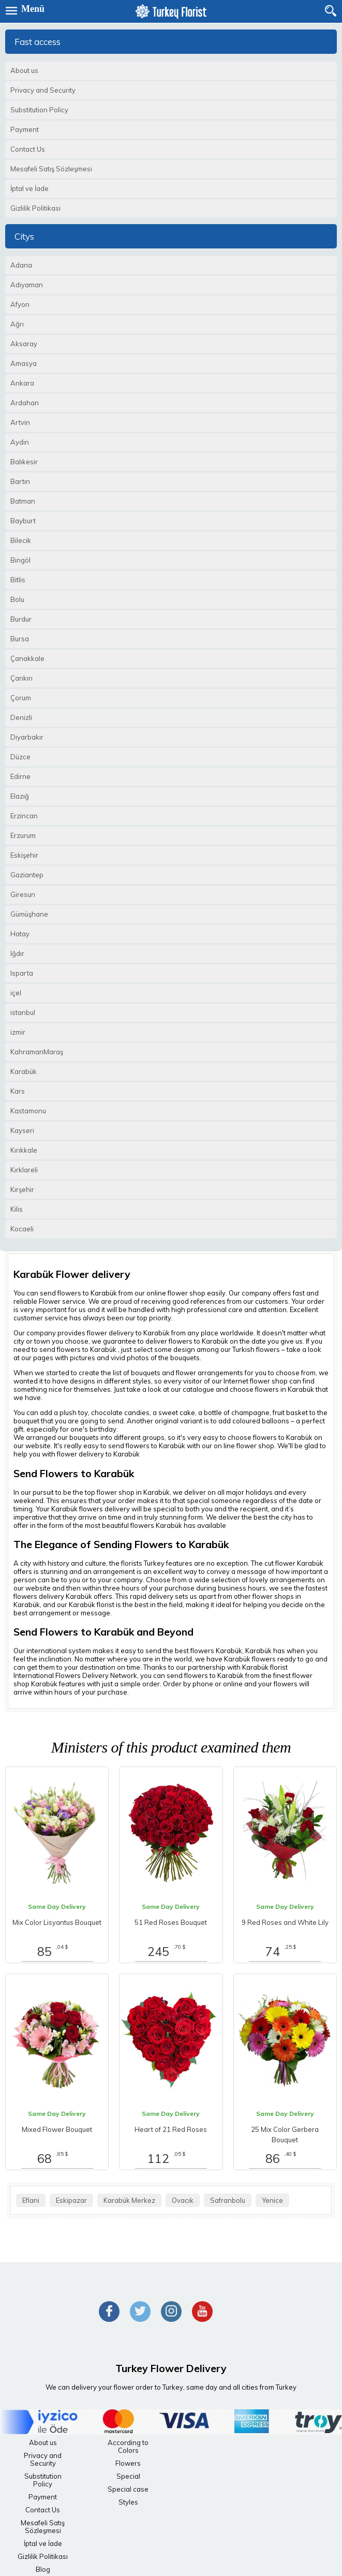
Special (128, 2476)
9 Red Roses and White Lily (285, 1922)
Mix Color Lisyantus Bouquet (56, 1922)
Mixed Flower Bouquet (57, 2129)
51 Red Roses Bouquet (171, 1922)
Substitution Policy (43, 2480)
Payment (42, 2497)
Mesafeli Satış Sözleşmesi (43, 2527)
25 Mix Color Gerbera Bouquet (285, 2134)
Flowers (128, 2463)
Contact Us (42, 2510)
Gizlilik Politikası (43, 2556)
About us (43, 2442)
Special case (128, 2489)
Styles (128, 2502)
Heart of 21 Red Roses (171, 2129)
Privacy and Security (43, 2459)
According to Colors (128, 2446)
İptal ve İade (43, 2543)
